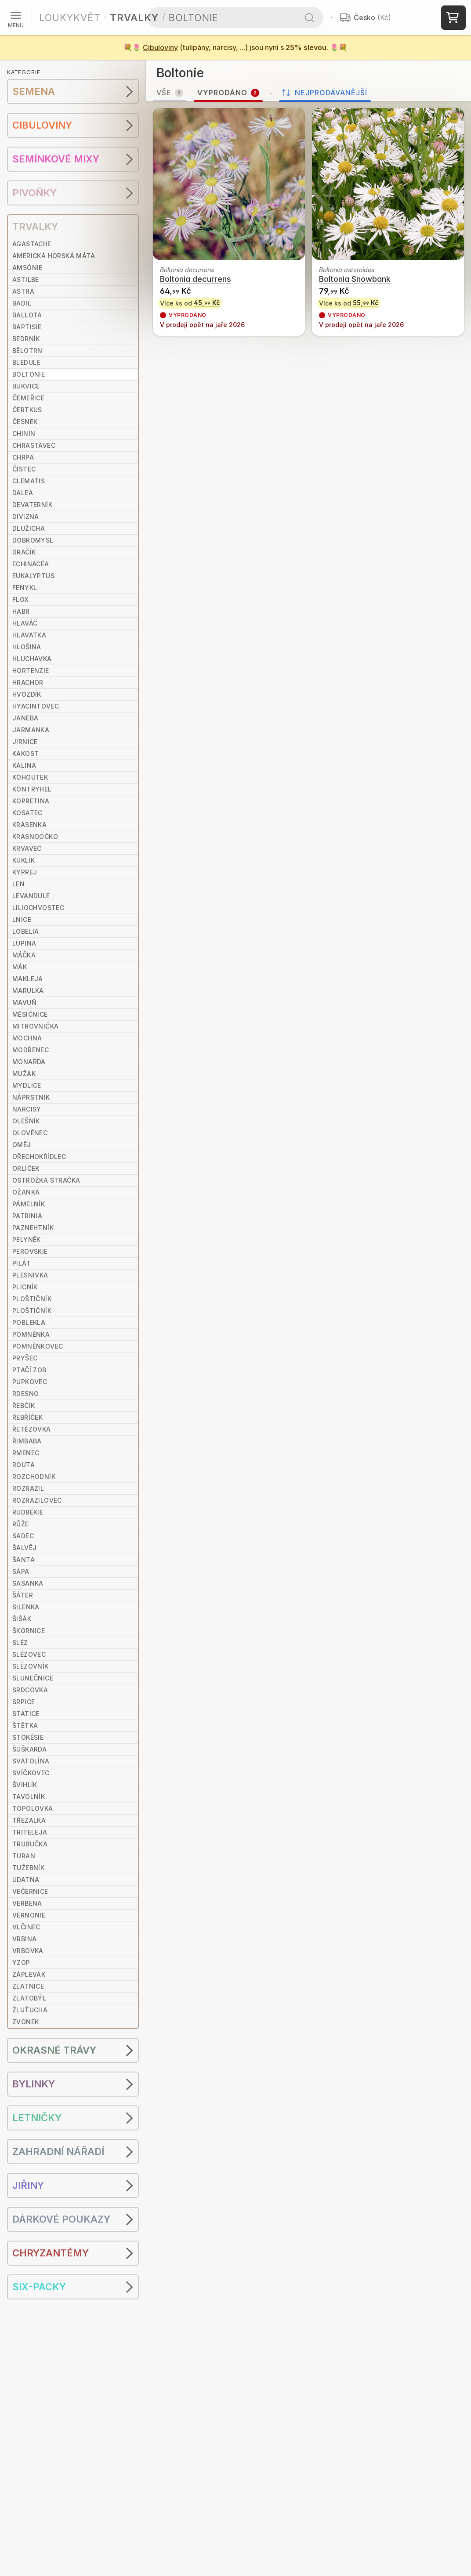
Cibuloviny (160, 47)
